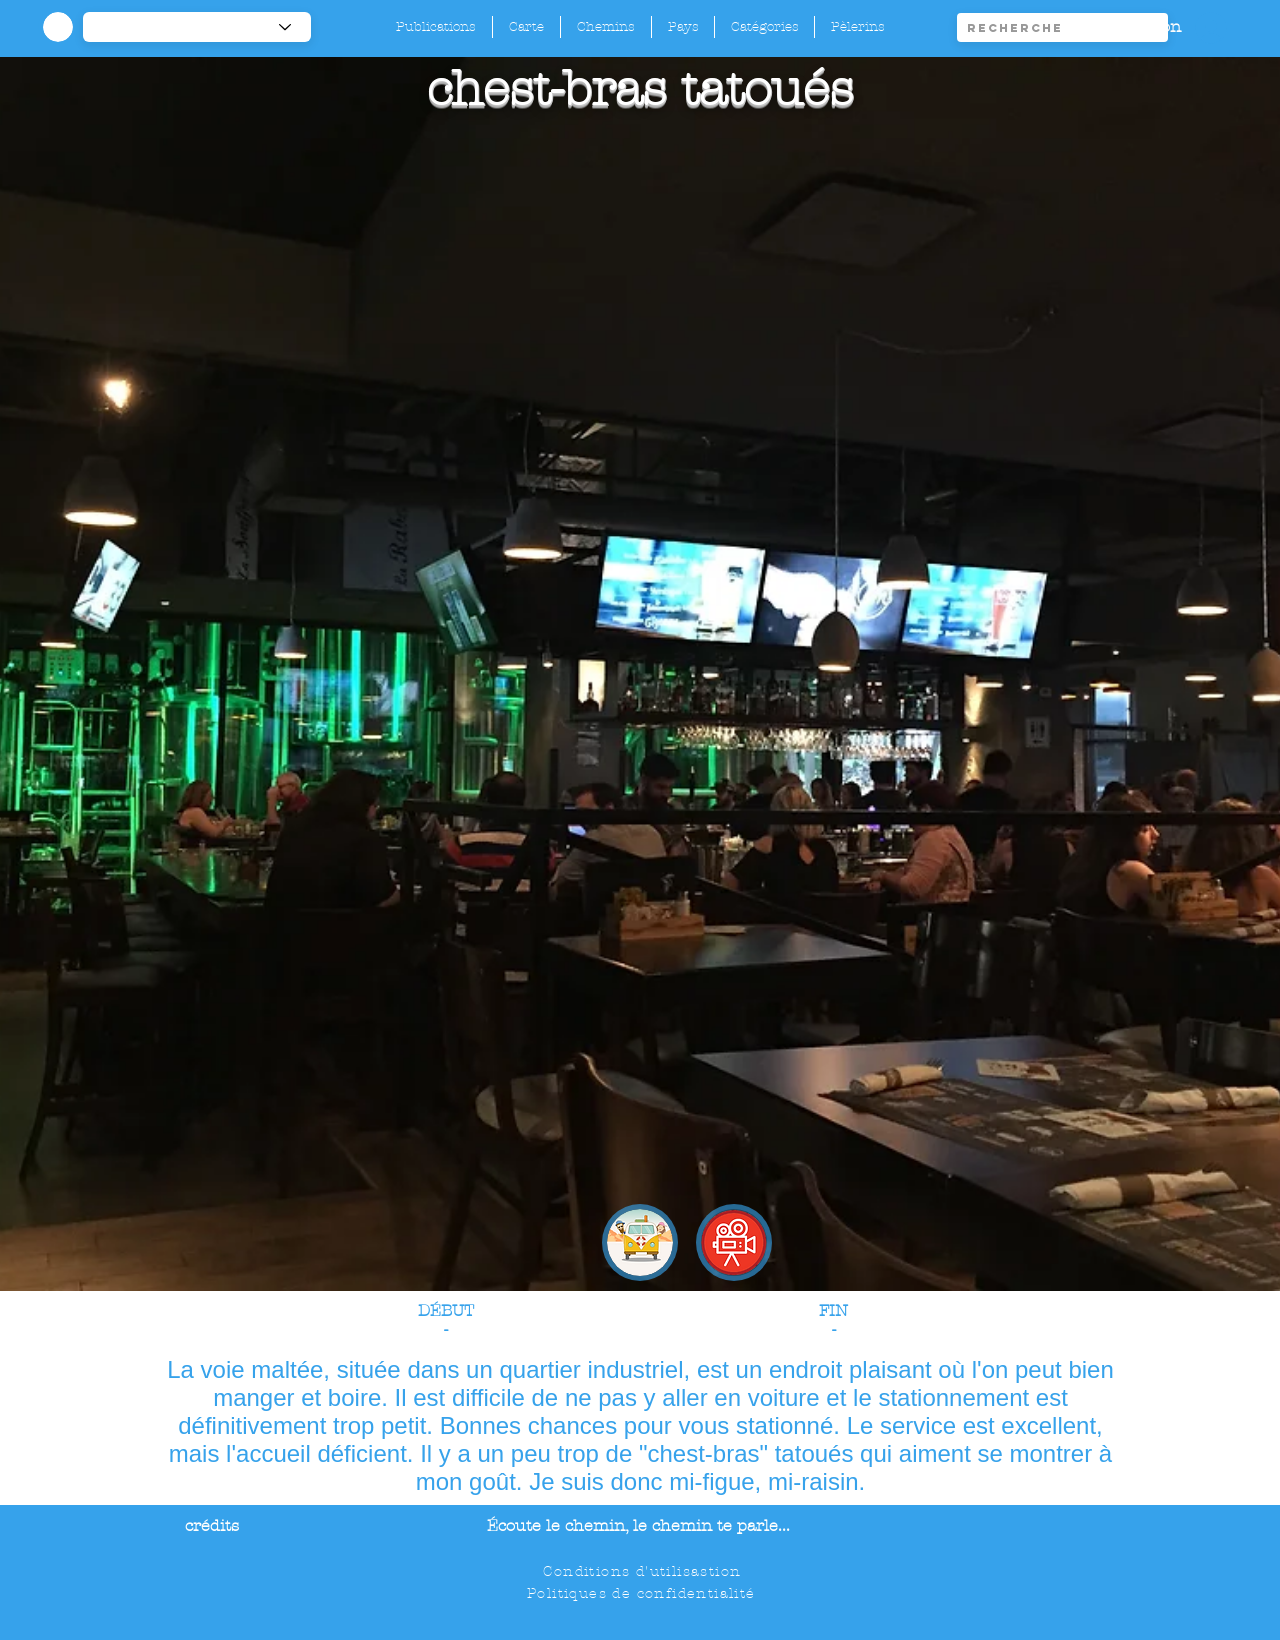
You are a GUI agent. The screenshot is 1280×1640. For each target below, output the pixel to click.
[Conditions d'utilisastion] (644, 1571)
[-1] (197, 27)
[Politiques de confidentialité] (643, 1593)
